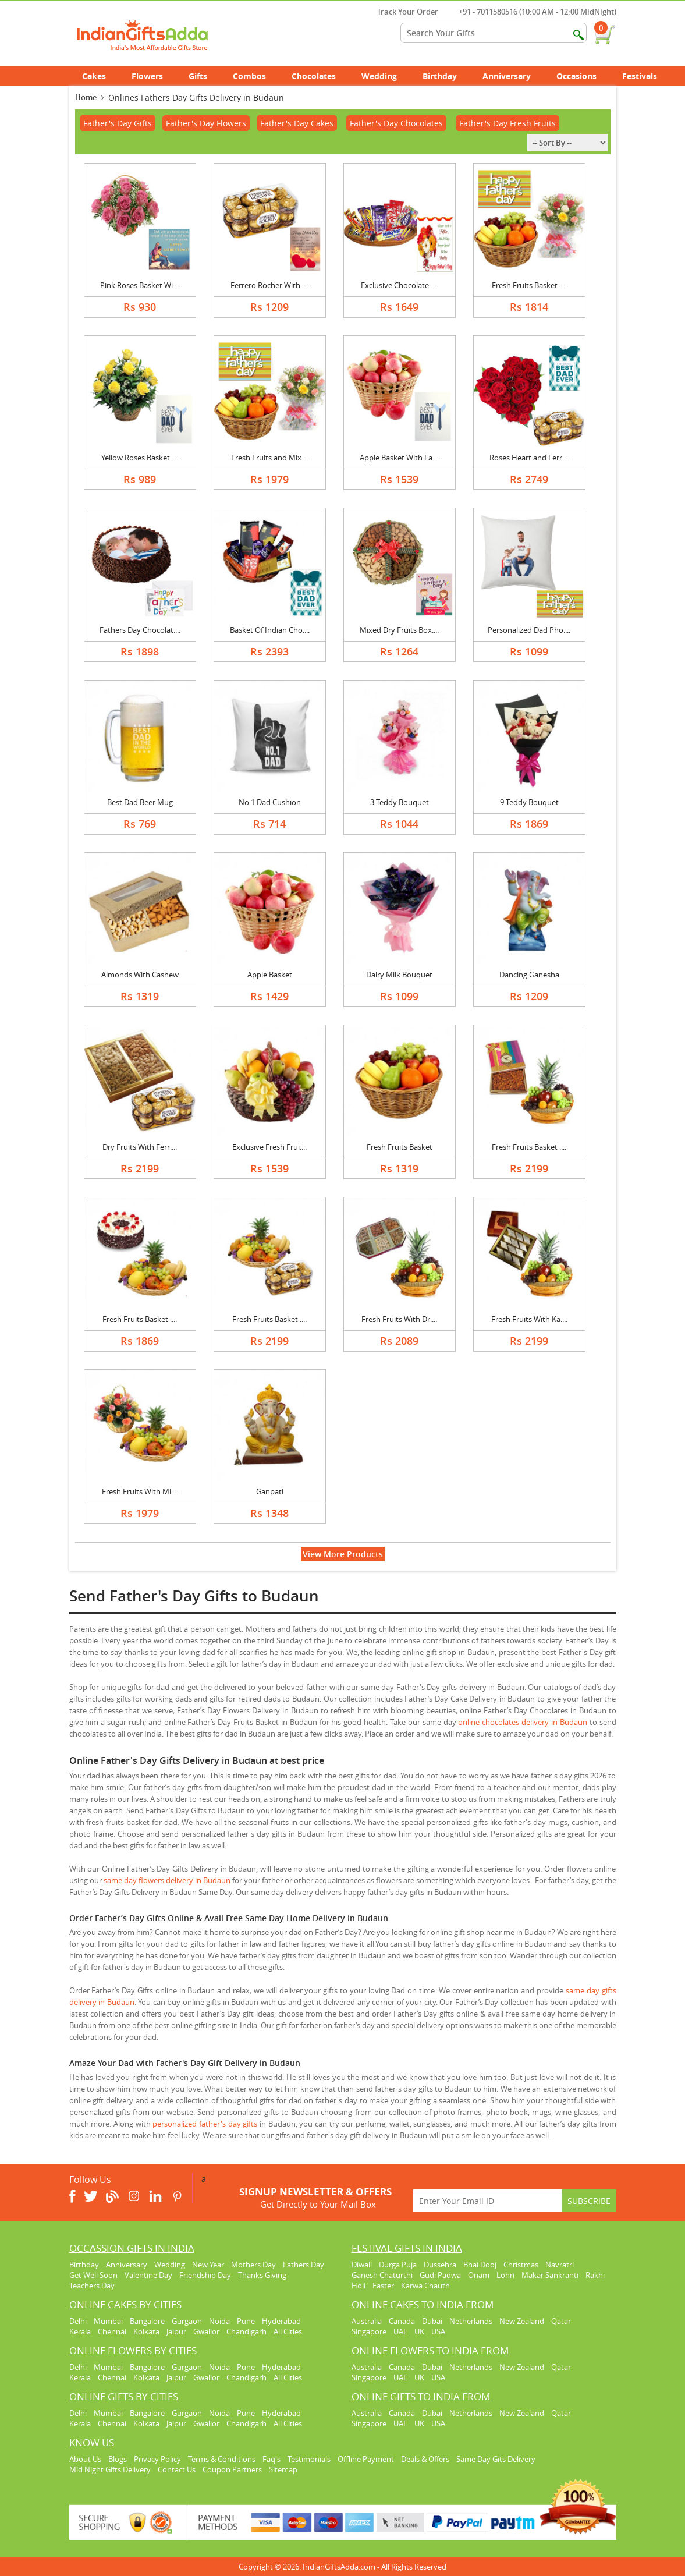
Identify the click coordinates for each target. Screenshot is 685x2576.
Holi (358, 2285)
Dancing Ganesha (529, 974)
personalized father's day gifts (204, 2123)
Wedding (385, 76)
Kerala (80, 2331)
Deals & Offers (425, 2459)
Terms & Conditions (221, 2459)
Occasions (582, 76)
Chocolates (314, 76)
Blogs (117, 2459)
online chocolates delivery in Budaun (522, 1722)
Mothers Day (253, 2264)
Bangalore (147, 2321)
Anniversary (513, 76)
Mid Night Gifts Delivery (110, 2469)
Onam (478, 2275)
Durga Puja (398, 2264)
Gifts (204, 76)
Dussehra (440, 2264)
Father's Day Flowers (206, 123)
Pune (246, 2321)
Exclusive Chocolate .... (399, 285)
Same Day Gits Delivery (495, 2459)
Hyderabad (281, 2321)
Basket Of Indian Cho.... (270, 630)
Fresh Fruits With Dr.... (399, 1319)
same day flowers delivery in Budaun (167, 1880)
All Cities (288, 2331)
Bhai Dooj (479, 2264)
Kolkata (146, 2331)
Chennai (112, 2331)
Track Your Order (401, 11)
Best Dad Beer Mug (140, 802)
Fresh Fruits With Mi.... (140, 1491)
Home (86, 97)
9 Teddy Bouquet (529, 802)
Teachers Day (92, 2285)
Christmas (520, 2264)
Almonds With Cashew (140, 974)
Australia (367, 2321)
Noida (219, 2321)
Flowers (154, 76)
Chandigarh (246, 2331)
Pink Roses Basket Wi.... (140, 285)
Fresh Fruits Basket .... (529, 285)
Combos (249, 76)
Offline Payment (366, 2459)
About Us (85, 2459)
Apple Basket (269, 974)
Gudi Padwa (440, 2275)
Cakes (100, 76)
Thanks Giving (262, 2275)
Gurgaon (187, 2321)
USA (438, 2331)
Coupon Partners (232, 2469)
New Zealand (521, 2321)
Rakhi (595, 2275)
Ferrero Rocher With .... (269, 285)
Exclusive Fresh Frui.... (269, 1147)
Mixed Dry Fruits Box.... (399, 630)
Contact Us (177, 2469)
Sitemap (283, 2469)
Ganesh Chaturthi (382, 2275)
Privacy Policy (157, 2459)
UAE (400, 2331)
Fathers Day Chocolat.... (140, 630)
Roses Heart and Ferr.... (529, 457)
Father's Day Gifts (117, 123)
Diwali (362, 2264)
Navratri (559, 2264)
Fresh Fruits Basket (399, 1147)
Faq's (271, 2459)
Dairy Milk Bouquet (399, 974)
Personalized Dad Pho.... (529, 630)
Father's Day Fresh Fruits (507, 123)
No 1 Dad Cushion (270, 802)
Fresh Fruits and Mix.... (269, 457)
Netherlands (470, 2321)
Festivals (646, 76)
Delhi (78, 2321)
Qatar (561, 2321)
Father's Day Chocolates (396, 123)
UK (419, 2331)
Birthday (446, 76)
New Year (208, 2264)
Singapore (369, 2331)
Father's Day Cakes (296, 123)
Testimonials (309, 2459)
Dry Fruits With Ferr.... (139, 1147)
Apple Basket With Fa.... (399, 457)
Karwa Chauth (425, 2285)
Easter (383, 2285)
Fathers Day (303, 2264)
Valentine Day (148, 2275)
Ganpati (269, 1491)
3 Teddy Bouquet (399, 802)
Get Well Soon (93, 2275)
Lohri (505, 2275)
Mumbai (108, 2321)
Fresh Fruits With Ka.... (529, 1319)
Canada (402, 2321)
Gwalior (206, 2331)
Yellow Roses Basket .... (140, 457)
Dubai (432, 2321)
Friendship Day (205, 2275)
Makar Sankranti (549, 2275)
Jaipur (176, 2331)
